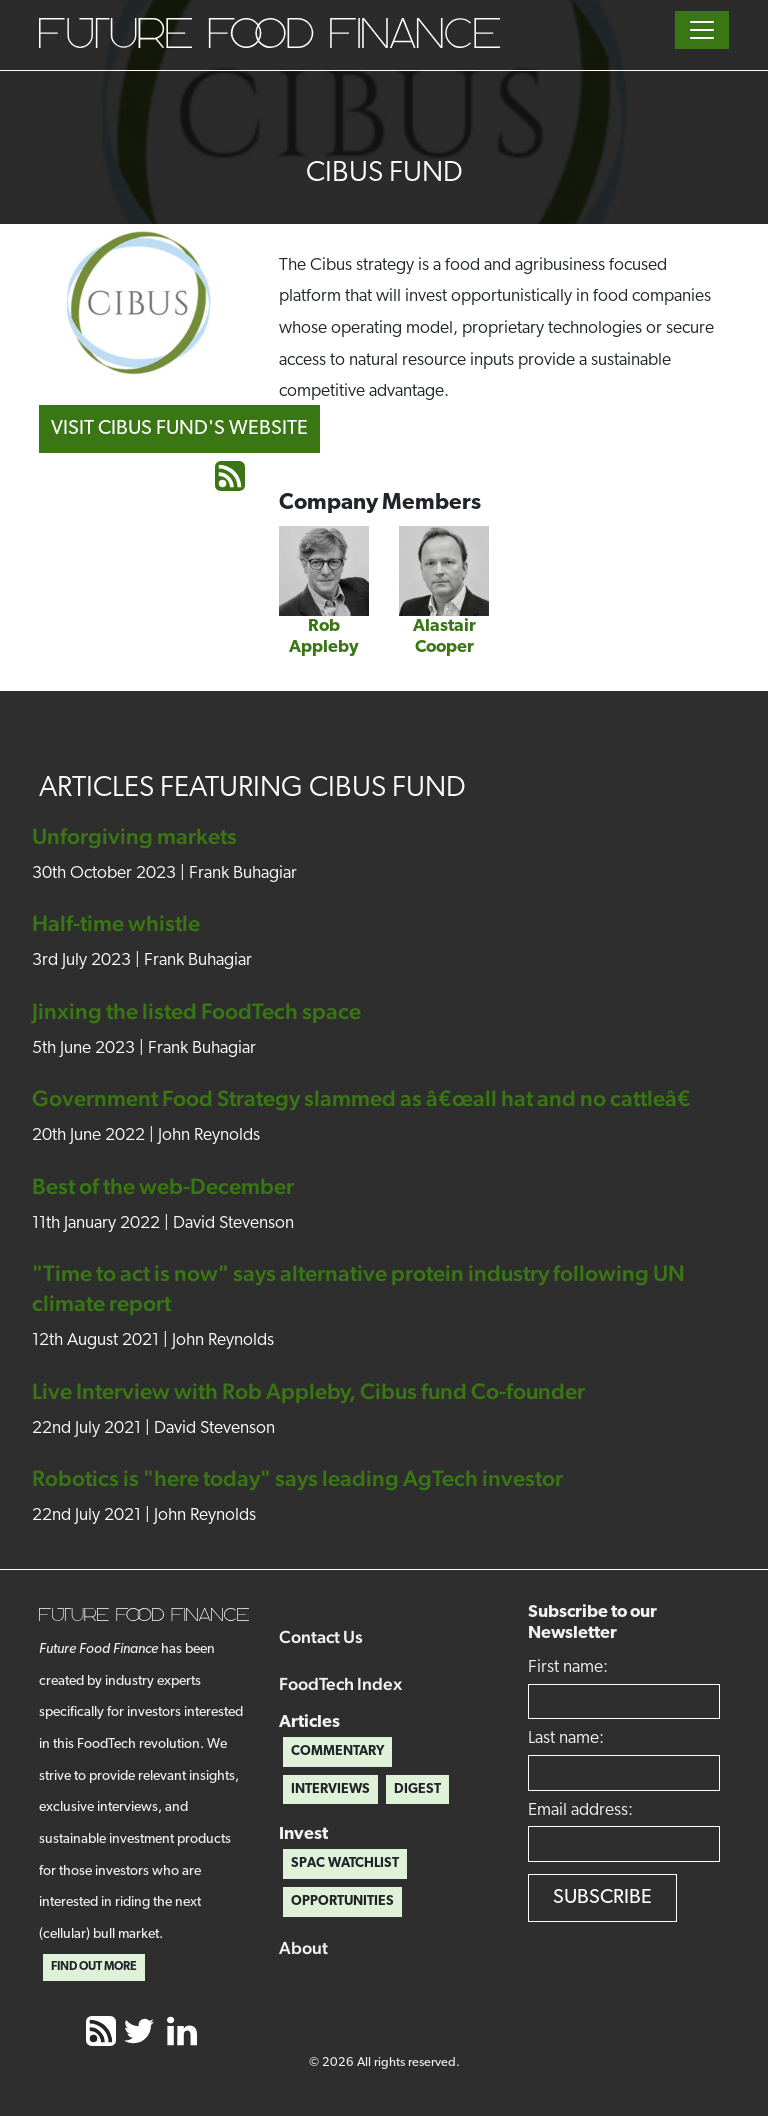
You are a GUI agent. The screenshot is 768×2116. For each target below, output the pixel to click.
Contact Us (321, 1636)
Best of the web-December (163, 1186)
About (303, 1947)
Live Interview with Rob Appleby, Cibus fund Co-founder (308, 1391)
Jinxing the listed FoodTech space (196, 1011)
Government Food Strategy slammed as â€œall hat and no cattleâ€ (368, 1098)
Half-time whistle (116, 923)
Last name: (566, 1738)
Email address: (580, 1810)
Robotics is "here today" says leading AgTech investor (297, 1478)
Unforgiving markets (134, 836)
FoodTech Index (340, 1683)
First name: (568, 1667)
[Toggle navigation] (702, 30)
